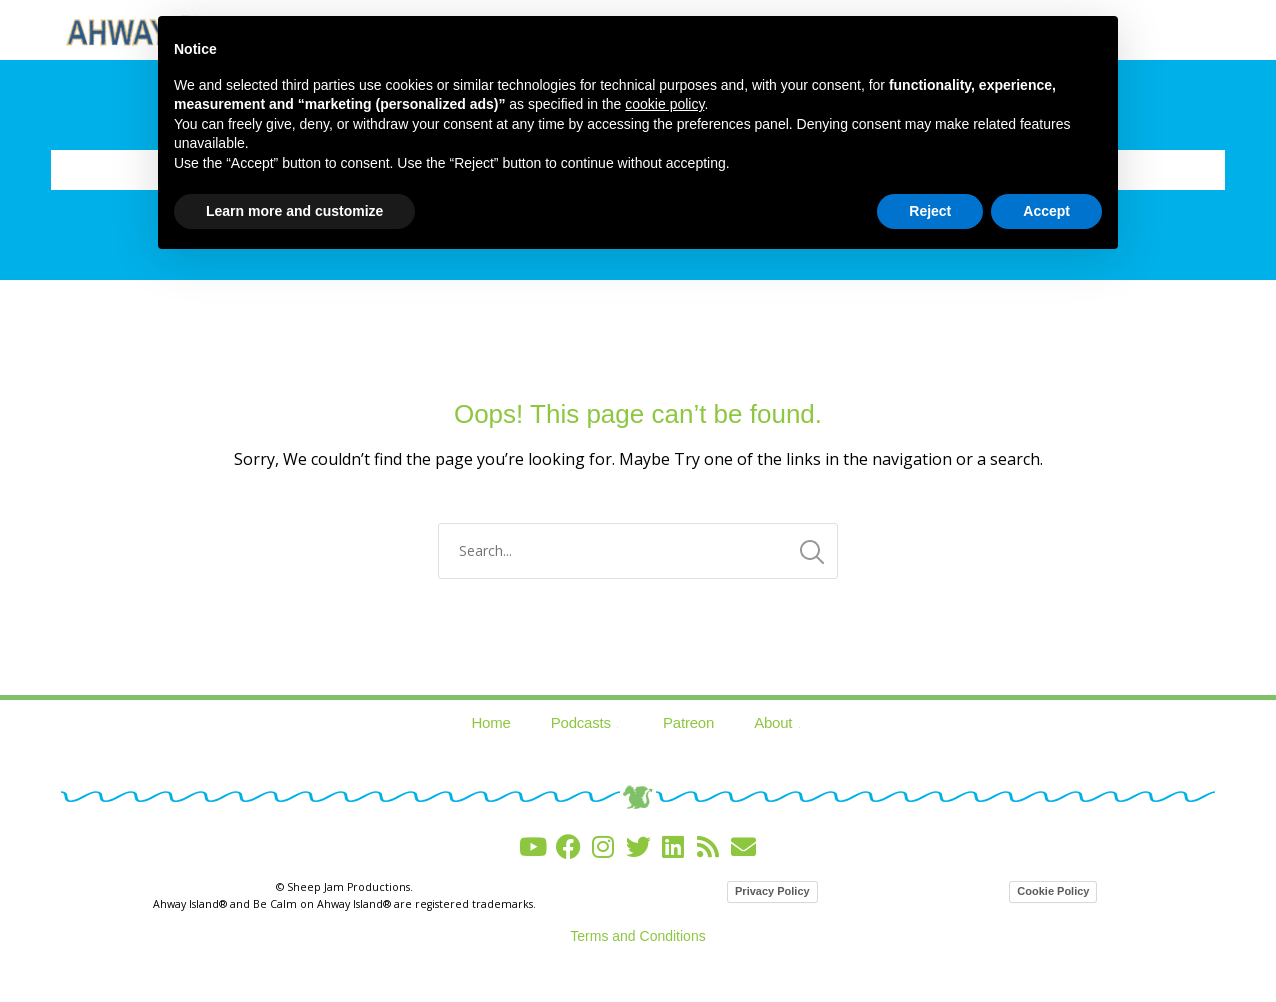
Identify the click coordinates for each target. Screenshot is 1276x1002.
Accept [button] (1046, 211)
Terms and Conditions (637, 936)
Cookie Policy (1053, 891)
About (779, 722)
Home (490, 722)
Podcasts (587, 722)
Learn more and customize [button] (294, 211)
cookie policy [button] (664, 104)
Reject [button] (930, 211)
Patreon (688, 722)
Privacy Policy (772, 891)
